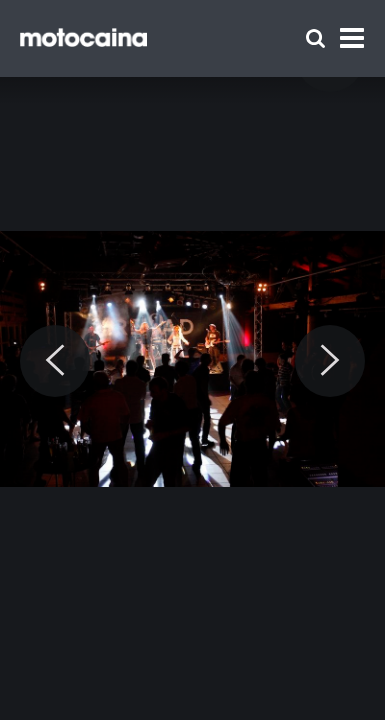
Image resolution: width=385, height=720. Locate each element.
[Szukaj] (315, 38)
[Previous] (55, 361)
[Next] (330, 361)
